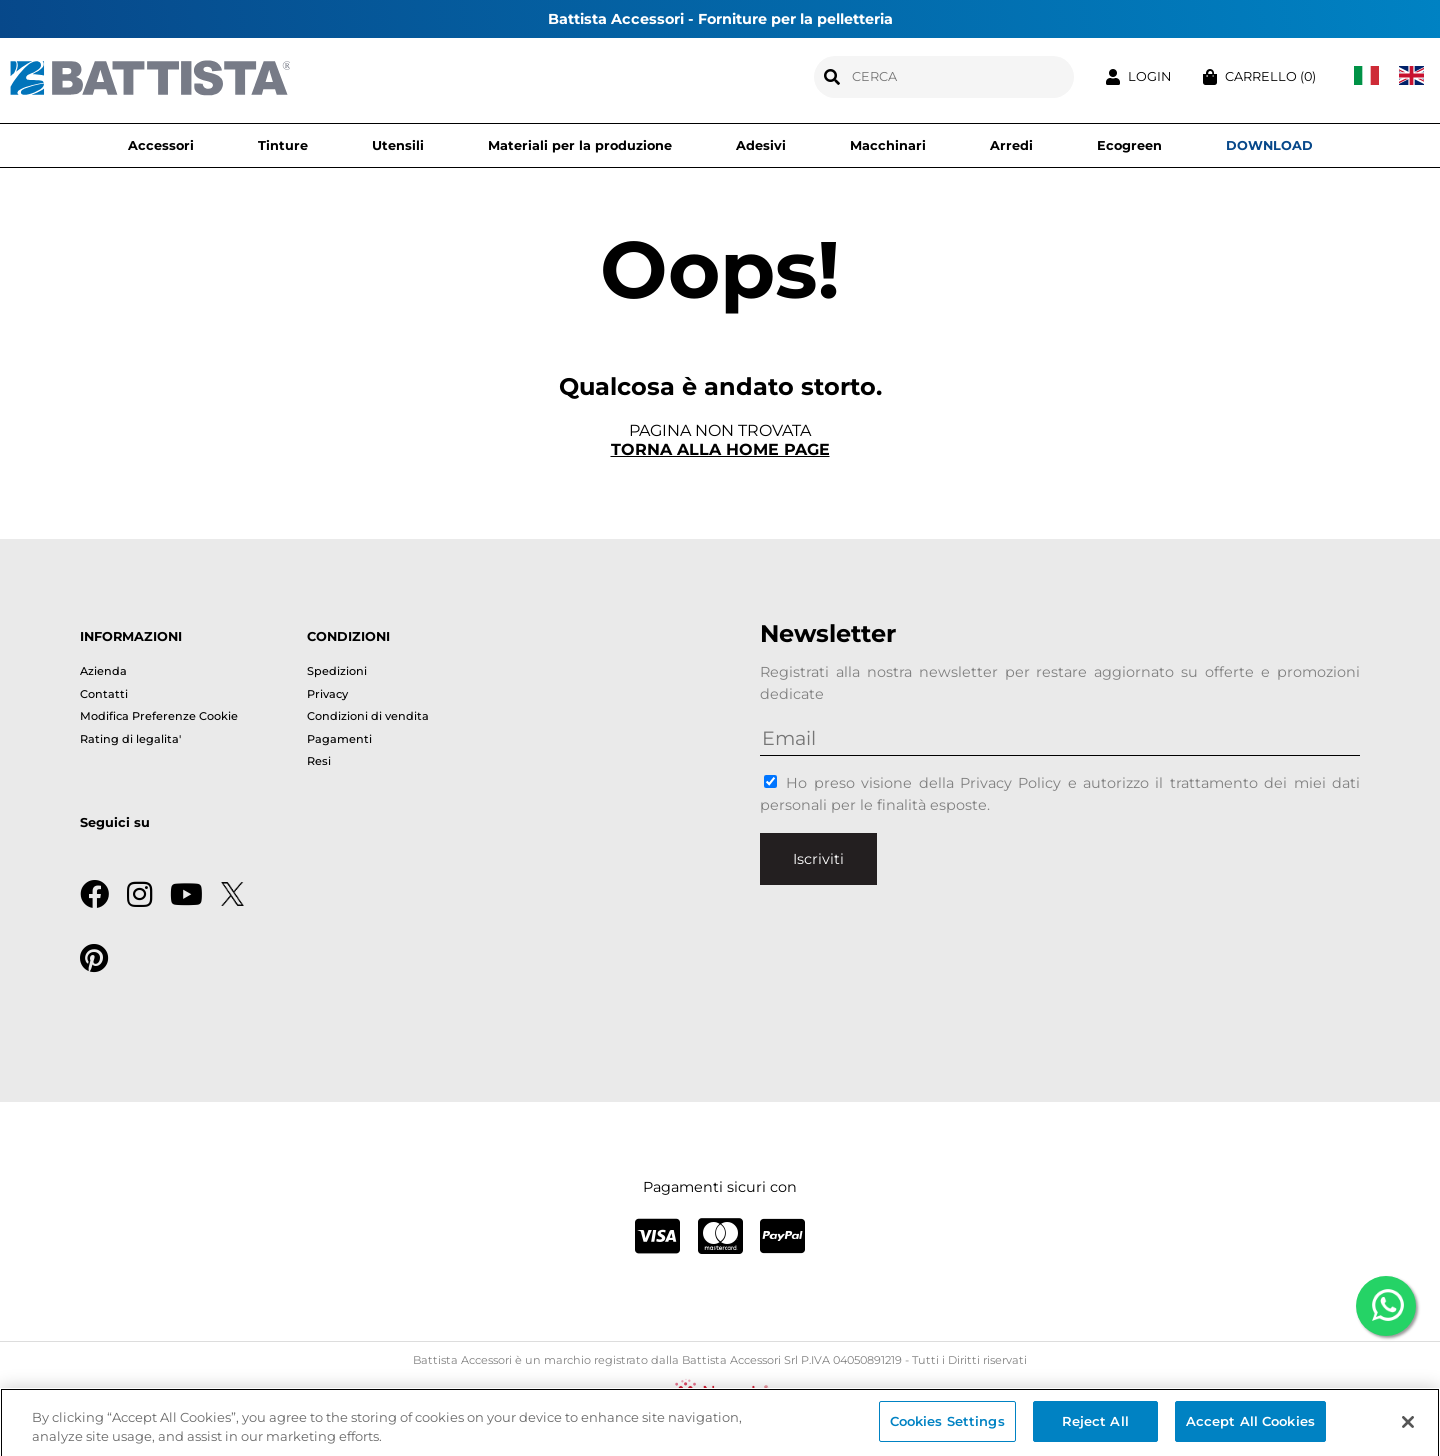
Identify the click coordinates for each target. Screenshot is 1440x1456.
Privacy (327, 694)
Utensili (398, 145)
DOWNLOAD (1269, 145)
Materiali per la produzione (580, 145)
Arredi (1011, 145)
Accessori (161, 145)
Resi (319, 761)
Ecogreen (1129, 145)
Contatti (104, 694)
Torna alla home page (720, 449)
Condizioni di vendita (368, 716)
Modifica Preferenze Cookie (159, 716)
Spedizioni (337, 671)
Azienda (103, 671)
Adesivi (761, 145)
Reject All (1095, 1426)
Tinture (283, 145)
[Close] (1408, 1426)
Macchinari (888, 145)
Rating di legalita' (130, 739)
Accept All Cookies (1250, 1426)
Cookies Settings (947, 1426)
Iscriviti (818, 859)
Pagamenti (339, 739)
